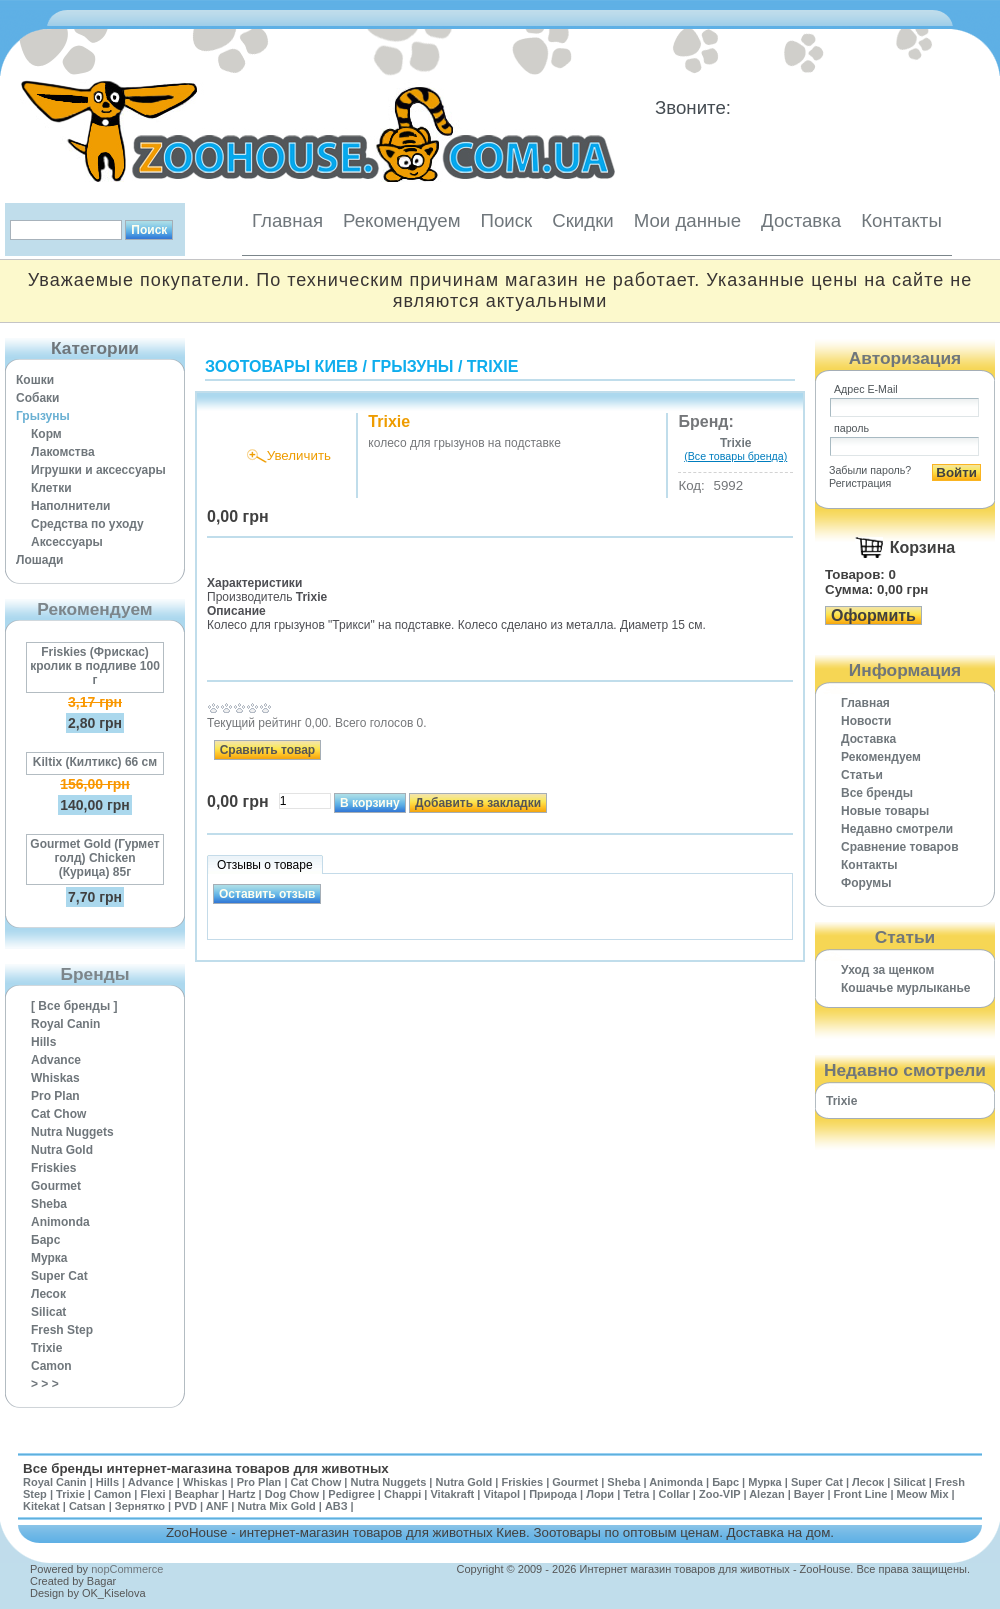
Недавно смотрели (897, 829)
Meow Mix (923, 1494)
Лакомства (63, 452)
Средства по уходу (87, 524)
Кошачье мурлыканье (906, 988)
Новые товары (885, 811)
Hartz (242, 1494)
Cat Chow (58, 1114)
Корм (46, 434)
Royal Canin (65, 1024)
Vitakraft (452, 1494)
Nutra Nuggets (72, 1132)
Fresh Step (62, 1330)
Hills (43, 1042)
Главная (287, 220)
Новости (866, 721)
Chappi (402, 1494)
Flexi (152, 1494)
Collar (674, 1494)
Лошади (39, 560)
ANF (217, 1506)
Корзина (922, 547)
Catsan (87, 1506)
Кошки (35, 380)
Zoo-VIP (719, 1494)
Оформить (873, 615)
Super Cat (59, 1276)
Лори (600, 1494)
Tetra (636, 1494)
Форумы (866, 883)
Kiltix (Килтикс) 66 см (95, 762)
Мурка (49, 1258)
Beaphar (197, 1494)
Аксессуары (67, 542)
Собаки (37, 398)
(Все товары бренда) (735, 456)
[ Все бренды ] (74, 1006)
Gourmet (56, 1186)
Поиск (506, 220)
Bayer (809, 1494)
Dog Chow (292, 1494)
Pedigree (351, 1494)
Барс (45, 1240)
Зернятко (140, 1506)
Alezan (766, 1494)
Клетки (51, 488)
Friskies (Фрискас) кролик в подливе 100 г (95, 666)
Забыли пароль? (870, 470)
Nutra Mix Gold (276, 1506)
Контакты (901, 220)
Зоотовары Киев (281, 366)
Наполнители (70, 506)
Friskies (53, 1168)
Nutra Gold (62, 1150)
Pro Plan (55, 1096)
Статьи (862, 775)
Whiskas (55, 1078)
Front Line (861, 1494)
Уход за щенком (887, 970)
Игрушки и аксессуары (98, 470)
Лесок (48, 1294)
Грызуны (43, 416)
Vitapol (502, 1494)
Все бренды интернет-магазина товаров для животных (206, 1468)
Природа (553, 1494)
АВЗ (336, 1506)
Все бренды (877, 793)
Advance (56, 1060)
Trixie (46, 1348)
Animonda (60, 1222)
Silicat (48, 1312)
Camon (51, 1366)
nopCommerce (127, 1569)
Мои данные (687, 220)
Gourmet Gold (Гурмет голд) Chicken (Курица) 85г (94, 858)
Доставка (801, 220)
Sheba (49, 1204)
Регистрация (860, 483)
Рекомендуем (401, 220)
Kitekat (41, 1506)
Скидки (583, 220)
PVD (185, 1506)
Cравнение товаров (900, 847)
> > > (45, 1384)
